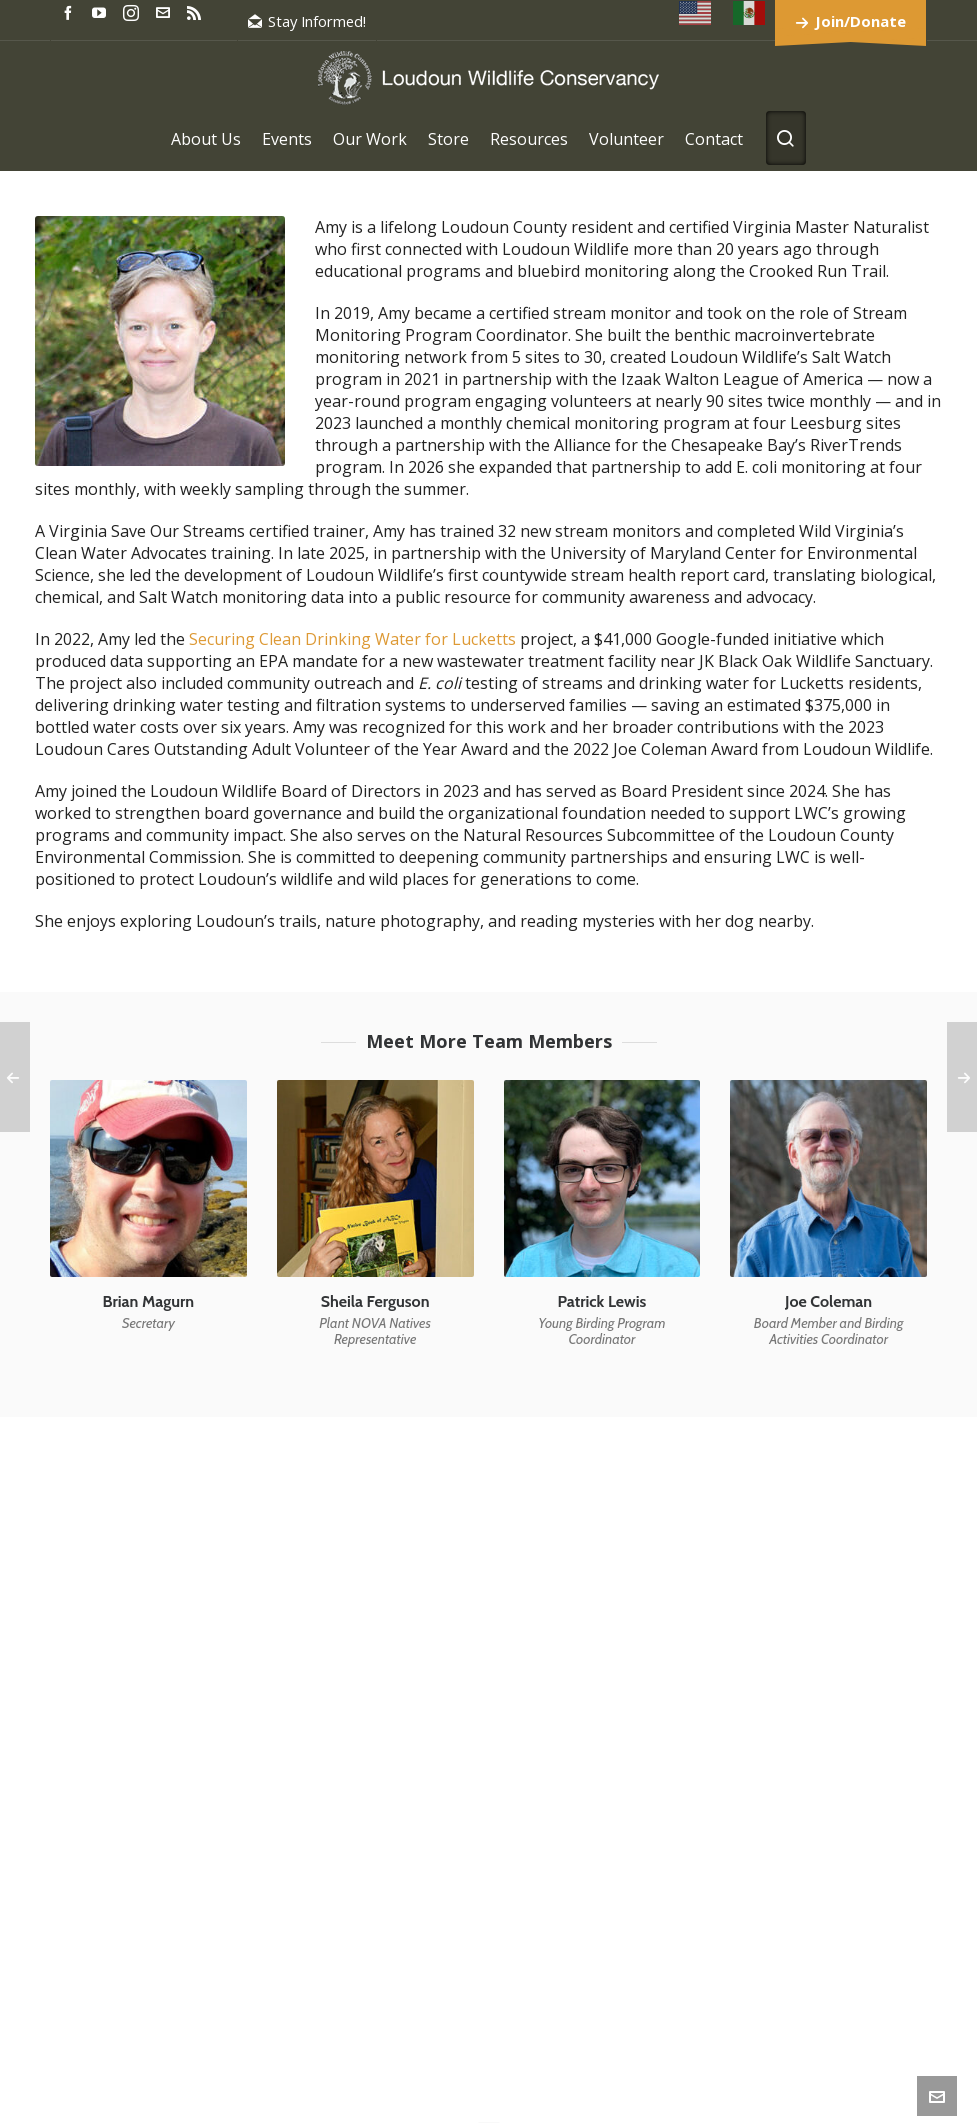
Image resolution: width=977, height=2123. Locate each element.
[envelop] (166, 11)
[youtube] (102, 11)
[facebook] (71, 11)
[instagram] (134, 12)
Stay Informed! (307, 21)
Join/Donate (860, 21)
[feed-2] (197, 11)
